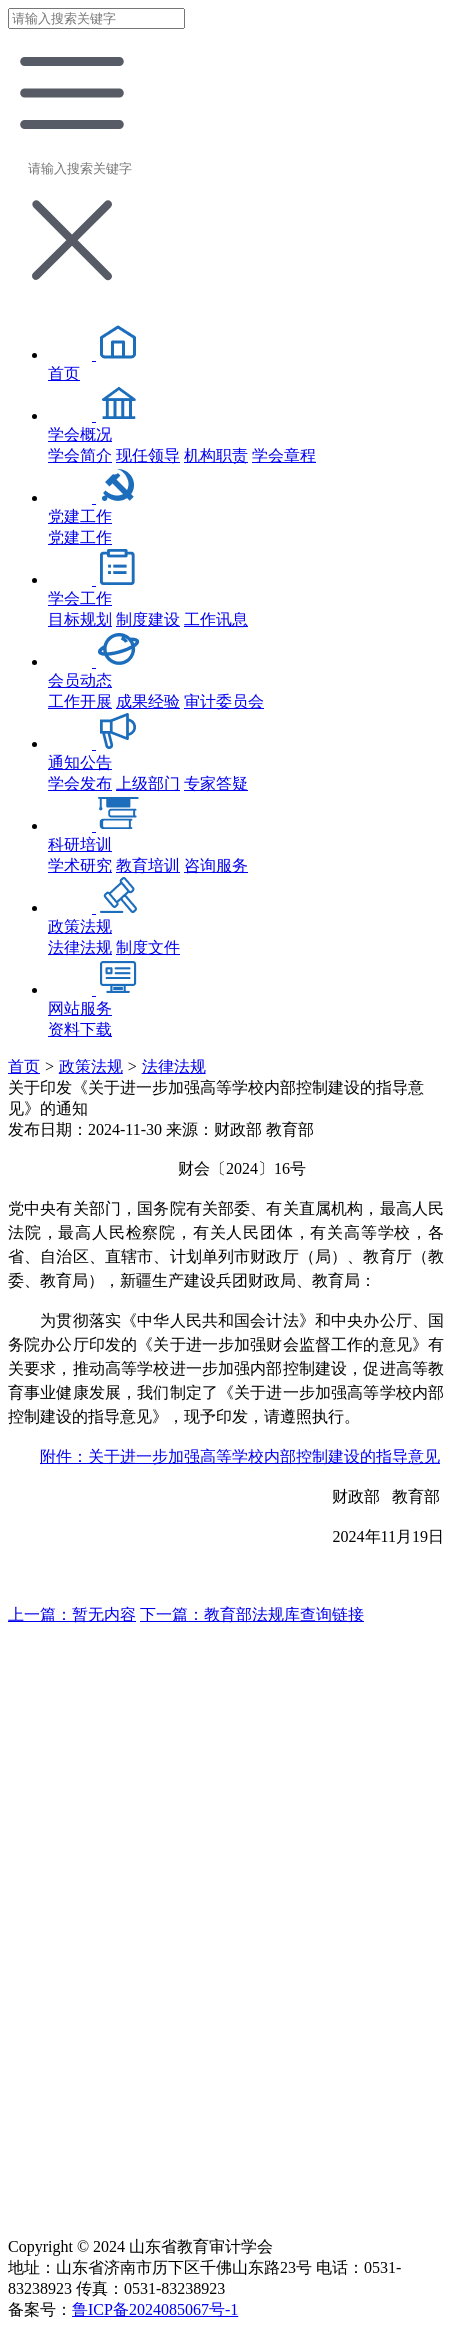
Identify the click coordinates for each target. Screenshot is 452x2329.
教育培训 (148, 865)
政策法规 (91, 1066)
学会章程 (284, 455)
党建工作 (80, 537)
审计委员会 (224, 701)
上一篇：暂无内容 (72, 1614)
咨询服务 (216, 865)
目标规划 (80, 619)
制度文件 (148, 947)
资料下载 (80, 1029)
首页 (24, 1066)
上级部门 (148, 783)
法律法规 (80, 947)
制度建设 (148, 619)
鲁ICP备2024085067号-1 (155, 2309)
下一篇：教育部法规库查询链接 (252, 1614)
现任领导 (148, 455)
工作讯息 (216, 619)
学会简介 (80, 455)
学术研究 (80, 865)
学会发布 (80, 783)
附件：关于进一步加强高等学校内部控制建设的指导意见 (240, 1456)
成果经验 (148, 701)
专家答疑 (216, 783)
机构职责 (216, 455)
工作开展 (80, 701)
